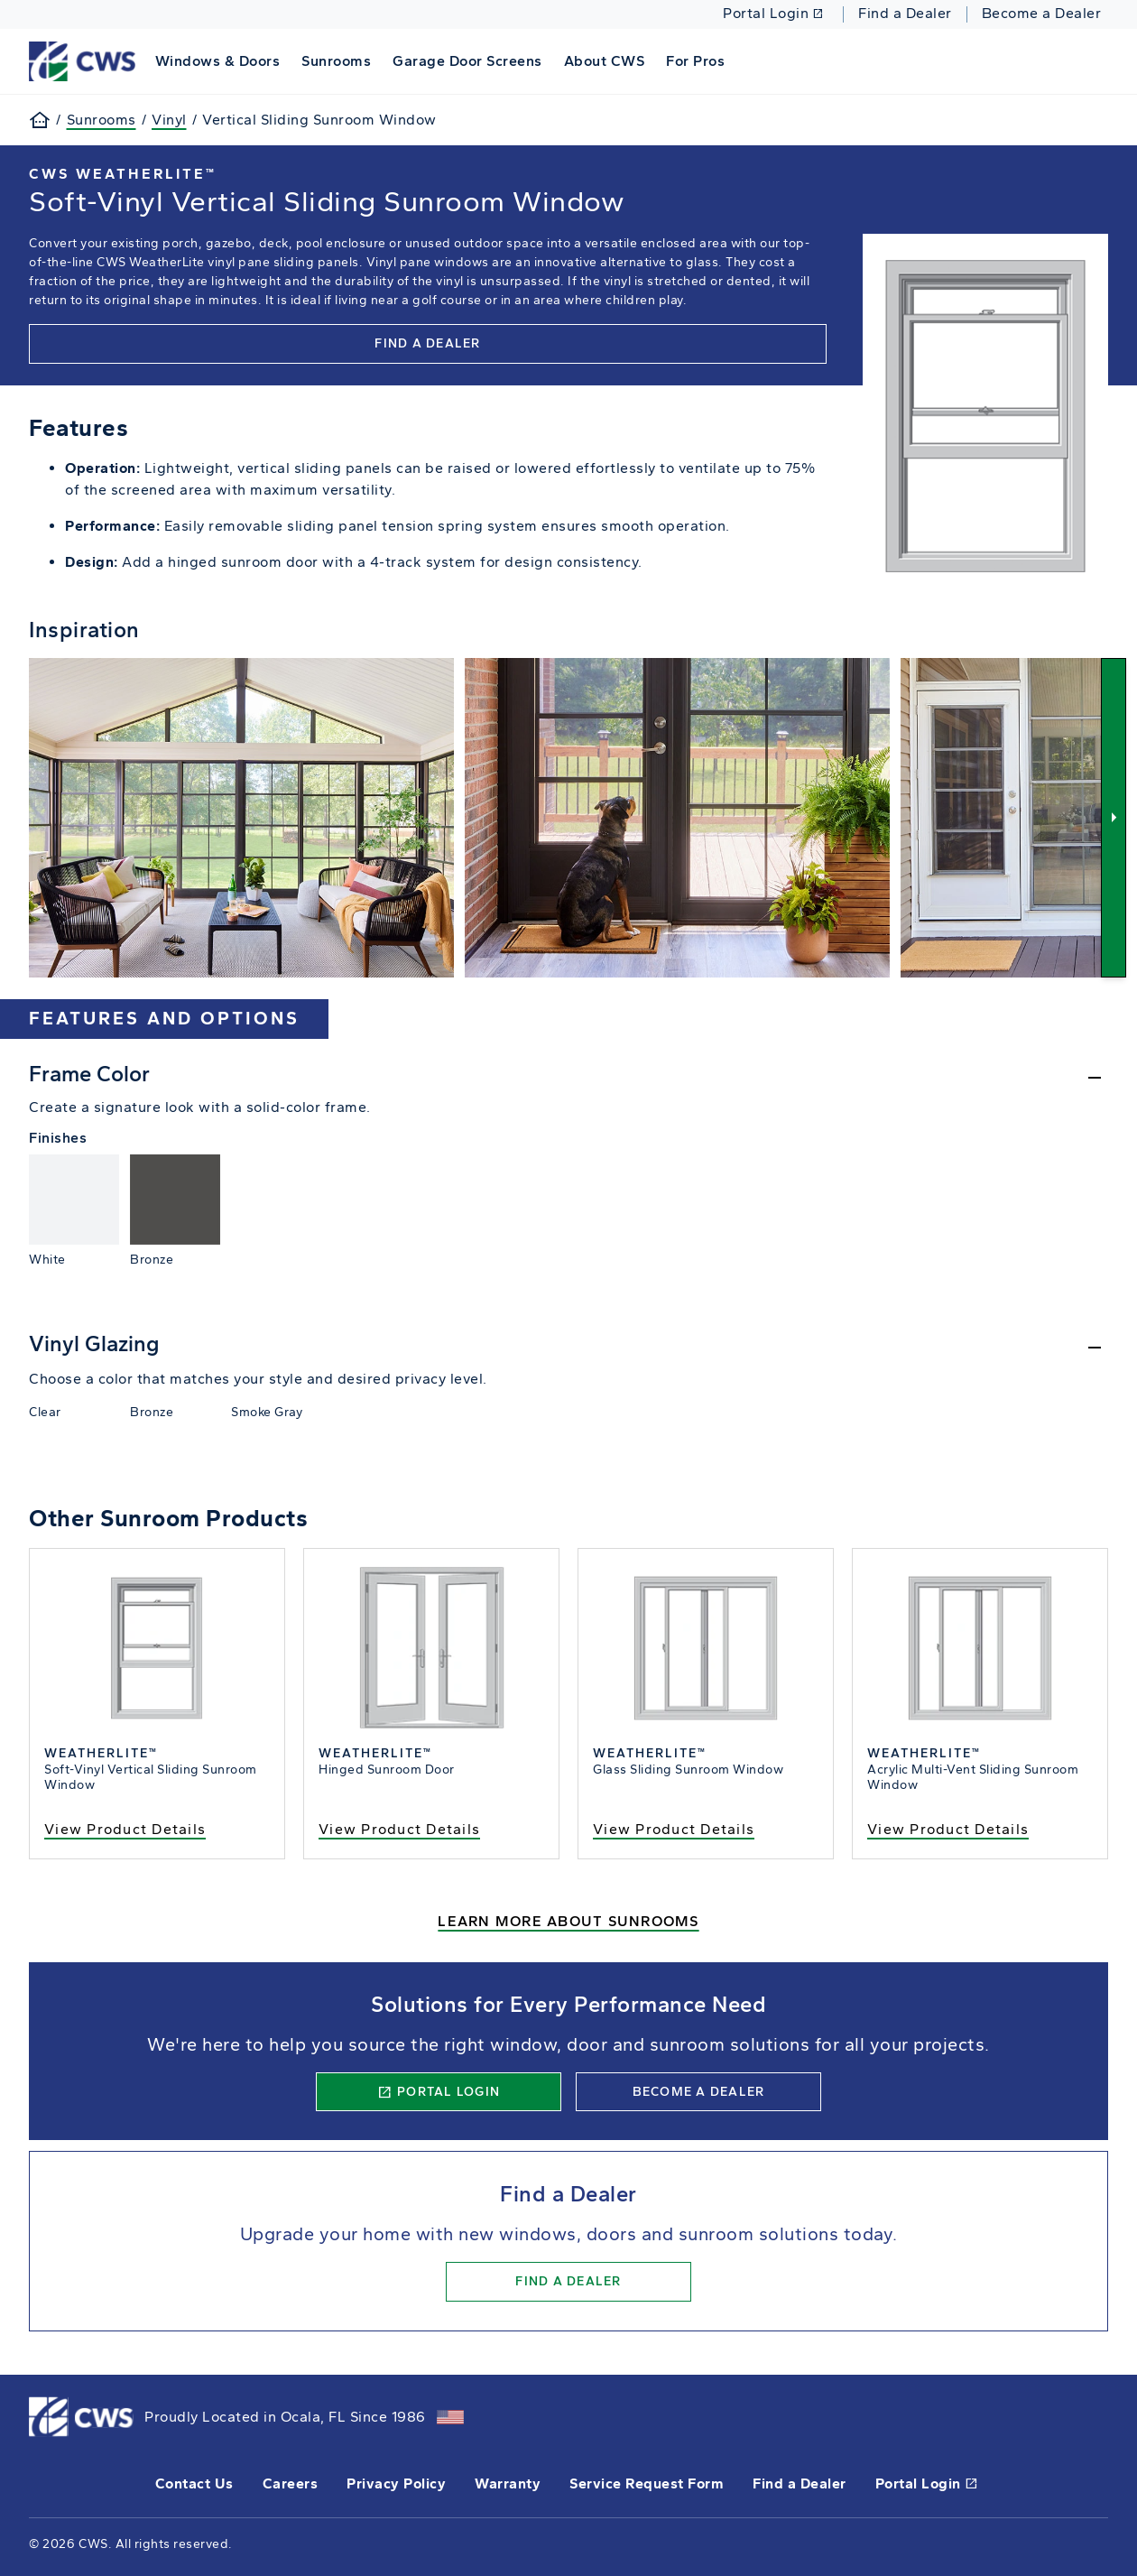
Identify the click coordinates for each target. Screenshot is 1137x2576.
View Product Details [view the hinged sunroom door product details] (399, 1829)
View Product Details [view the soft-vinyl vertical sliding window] (125, 1829)
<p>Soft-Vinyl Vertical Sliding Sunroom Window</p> (157, 1703)
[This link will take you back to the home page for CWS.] (85, 60)
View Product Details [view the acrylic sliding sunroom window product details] (948, 1829)
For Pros (695, 60)
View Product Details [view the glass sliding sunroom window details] (673, 1829)
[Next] (1113, 817)
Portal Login (773, 13)
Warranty (508, 2483)
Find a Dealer (905, 14)
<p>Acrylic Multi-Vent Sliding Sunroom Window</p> (980, 1703)
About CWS (604, 60)
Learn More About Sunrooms (568, 1921)
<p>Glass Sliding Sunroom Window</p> (705, 1703)
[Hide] (568, 1079)
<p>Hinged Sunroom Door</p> (431, 1703)
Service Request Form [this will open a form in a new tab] (646, 2483)
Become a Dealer (1042, 14)
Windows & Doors (218, 60)
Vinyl (169, 119)
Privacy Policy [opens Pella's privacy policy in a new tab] (396, 2483)
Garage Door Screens (467, 60)
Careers (291, 2483)
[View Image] (241, 817)
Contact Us (194, 2483)
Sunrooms (336, 60)
